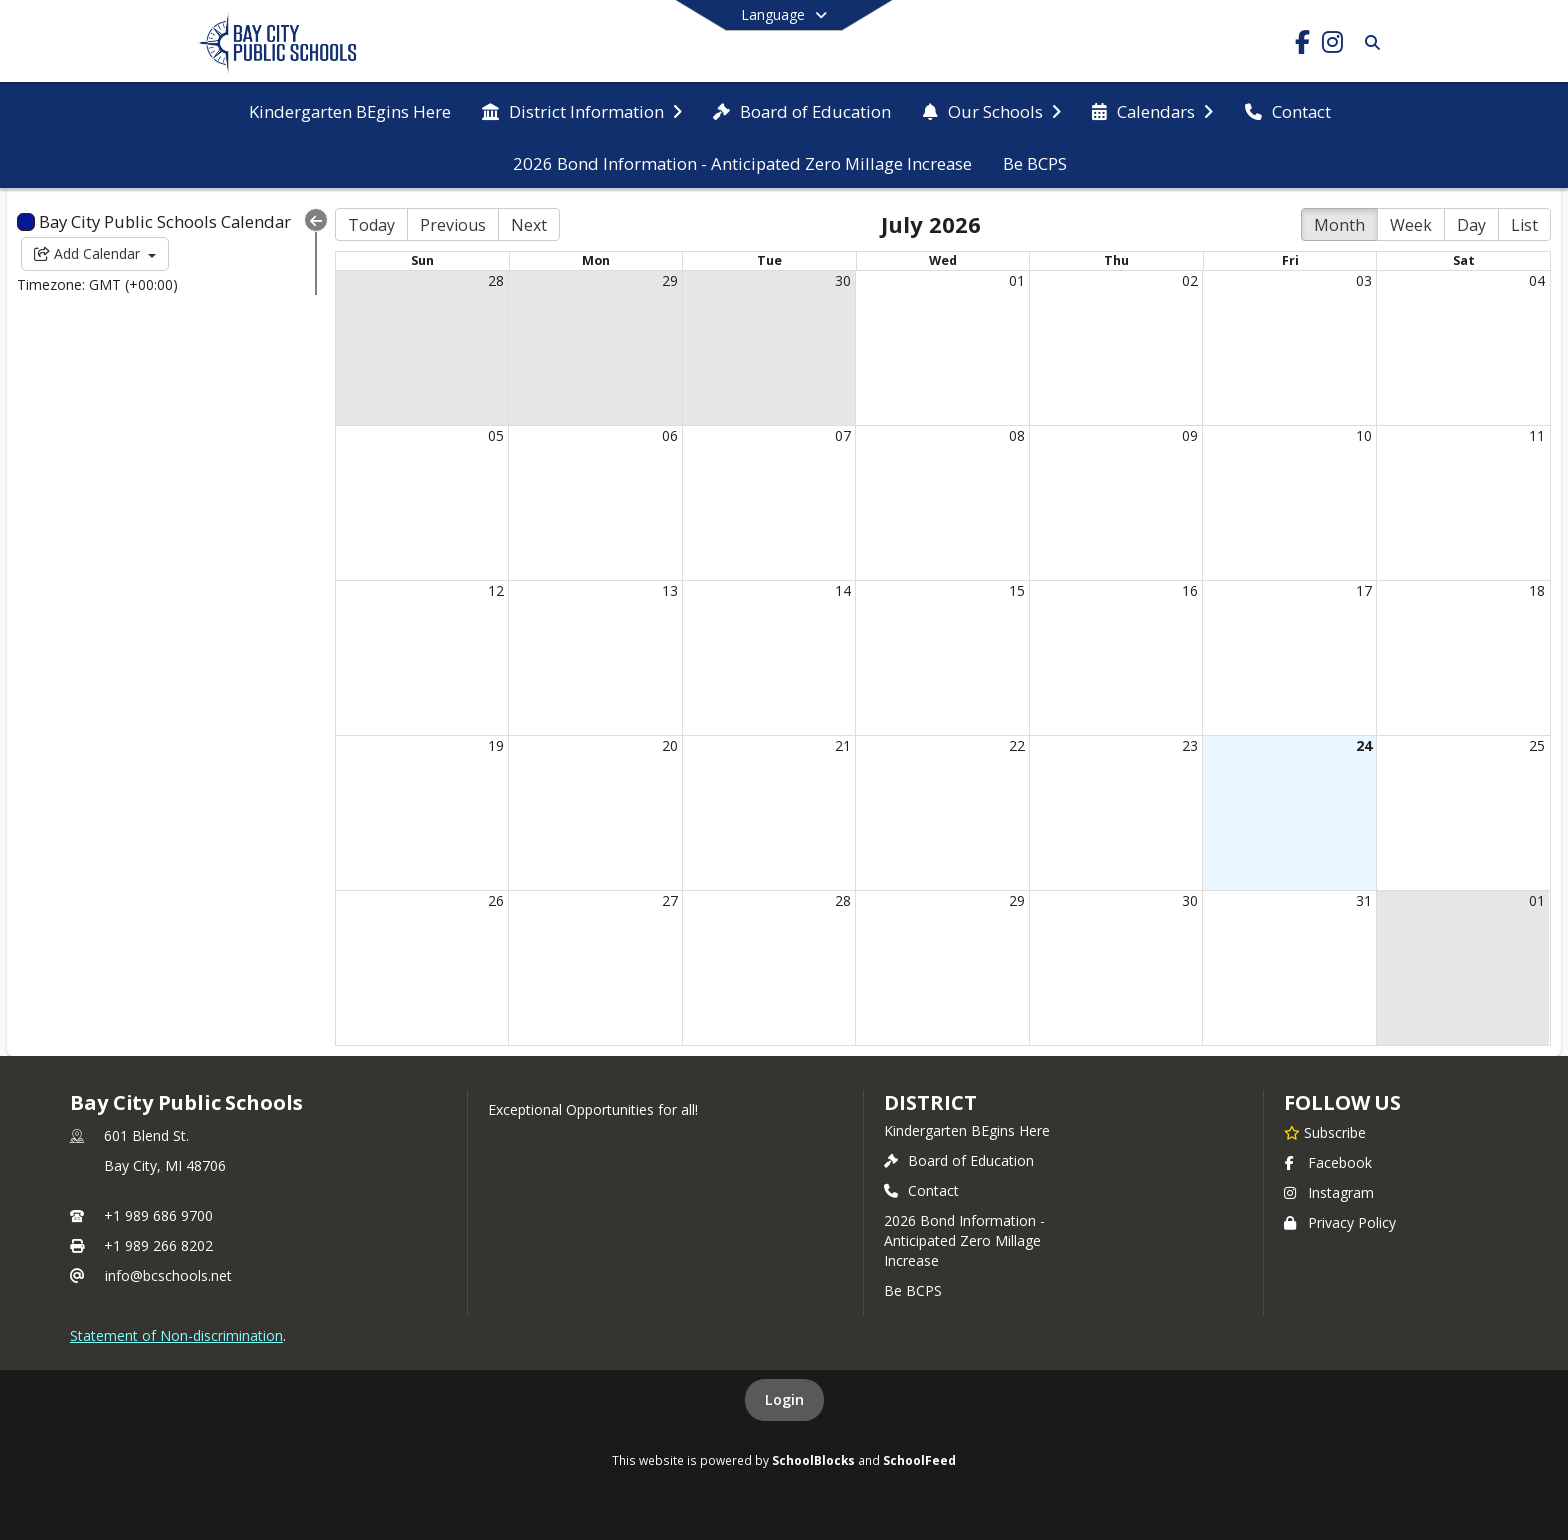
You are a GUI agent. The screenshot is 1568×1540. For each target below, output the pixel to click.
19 (496, 745)
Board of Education (959, 1160)
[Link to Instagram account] (1332, 45)
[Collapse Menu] (316, 220)
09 (1190, 435)
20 (670, 745)
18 (1537, 590)
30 (843, 280)
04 (1537, 280)
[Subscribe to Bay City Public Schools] (1325, 1132)
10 (1364, 435)
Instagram (1329, 1192)
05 (496, 435)
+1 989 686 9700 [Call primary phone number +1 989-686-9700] (158, 1215)
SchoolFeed (919, 1460)
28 (496, 280)
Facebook (1328, 1162)
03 (1364, 280)
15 (1017, 590)
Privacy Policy (1340, 1222)
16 (1190, 590)
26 (496, 900)
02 (1190, 280)
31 (1364, 900)
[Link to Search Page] (1368, 42)
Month (1339, 225)
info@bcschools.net (168, 1275)
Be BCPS (913, 1290)
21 (843, 745)
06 (670, 435)
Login (784, 1399)
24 (1364, 745)
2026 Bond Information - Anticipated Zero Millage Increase (964, 1240)
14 (843, 590)
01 (1017, 280)
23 (1190, 745)
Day (1471, 225)
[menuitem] (350, 110)
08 (1017, 435)
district (930, 1102)
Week (1411, 225)
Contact (921, 1190)
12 (496, 590)
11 (1537, 435)
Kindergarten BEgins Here (967, 1130)
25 (1537, 745)
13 (670, 590)
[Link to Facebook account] (1302, 45)
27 (670, 900)
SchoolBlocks (813, 1460)
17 (1364, 590)
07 (843, 435)
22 (1017, 745)
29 (670, 280)
